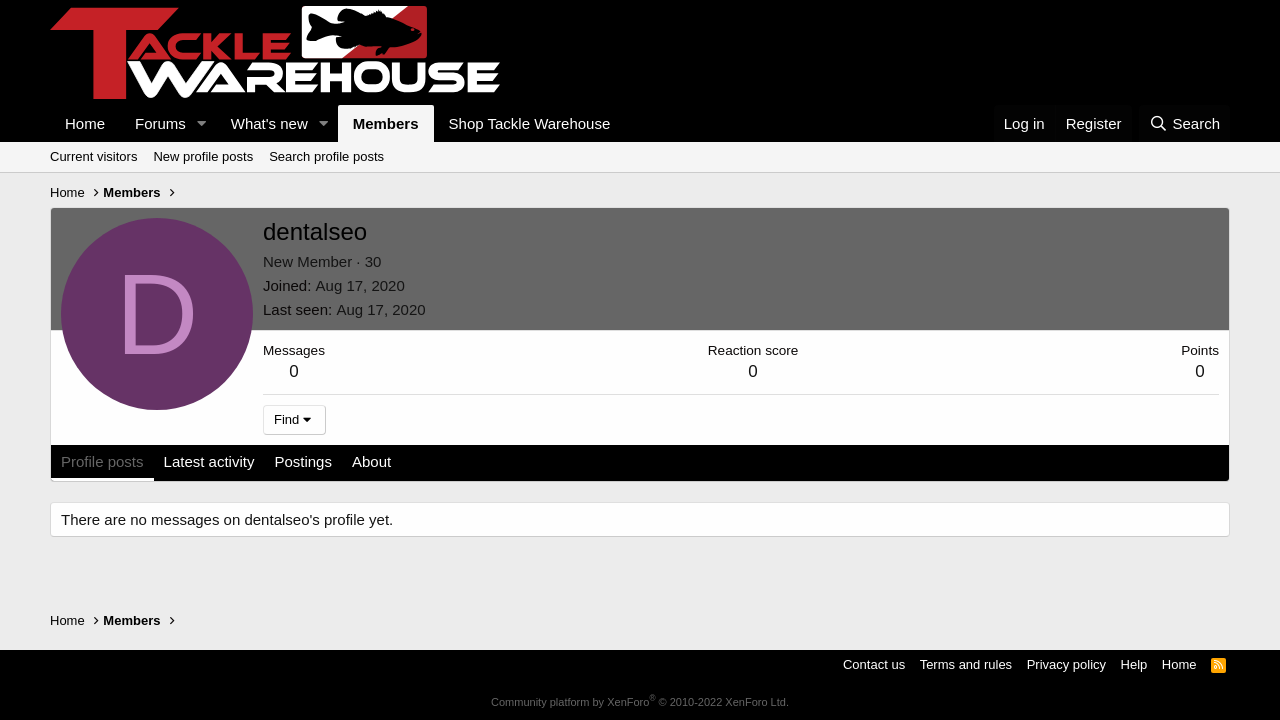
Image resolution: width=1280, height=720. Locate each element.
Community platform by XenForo (640, 702)
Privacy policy (1066, 664)
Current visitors (93, 156)
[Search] (1184, 123)
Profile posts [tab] (102, 461)
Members (386, 123)
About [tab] (371, 461)
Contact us (874, 664)
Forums (160, 123)
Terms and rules (966, 664)
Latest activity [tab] (209, 461)
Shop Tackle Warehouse (530, 123)
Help (1134, 664)
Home (85, 123)
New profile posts (203, 156)
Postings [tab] (303, 461)
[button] (202, 123)
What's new (269, 123)
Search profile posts (326, 156)
